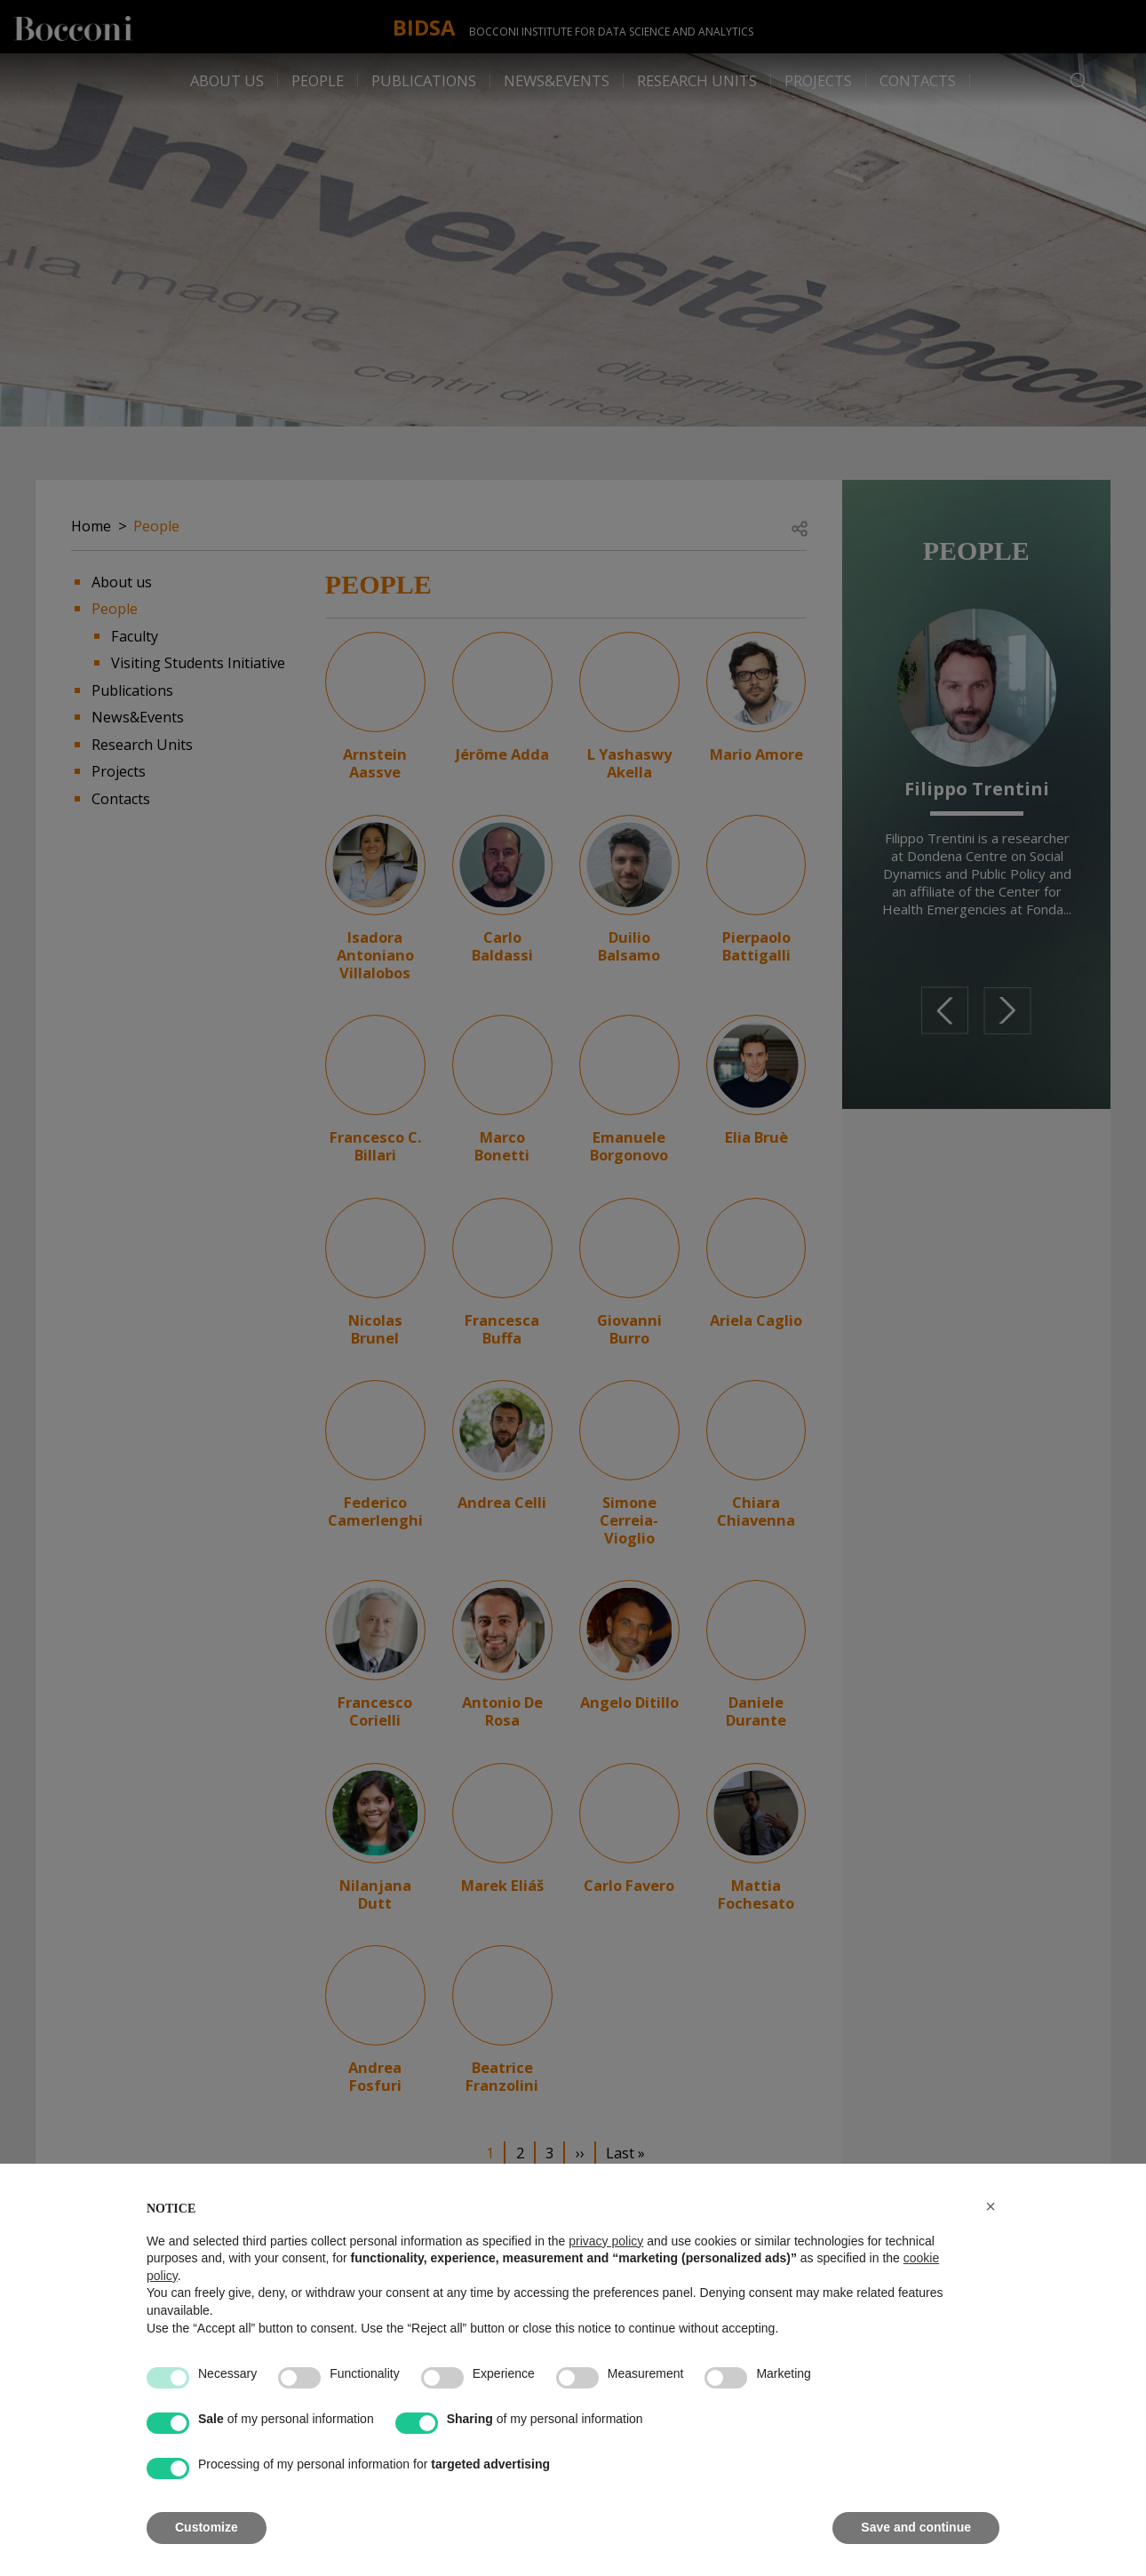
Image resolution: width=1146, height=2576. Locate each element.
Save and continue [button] (916, 2527)
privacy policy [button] (606, 2241)
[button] (990, 2206)
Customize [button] (206, 2527)
